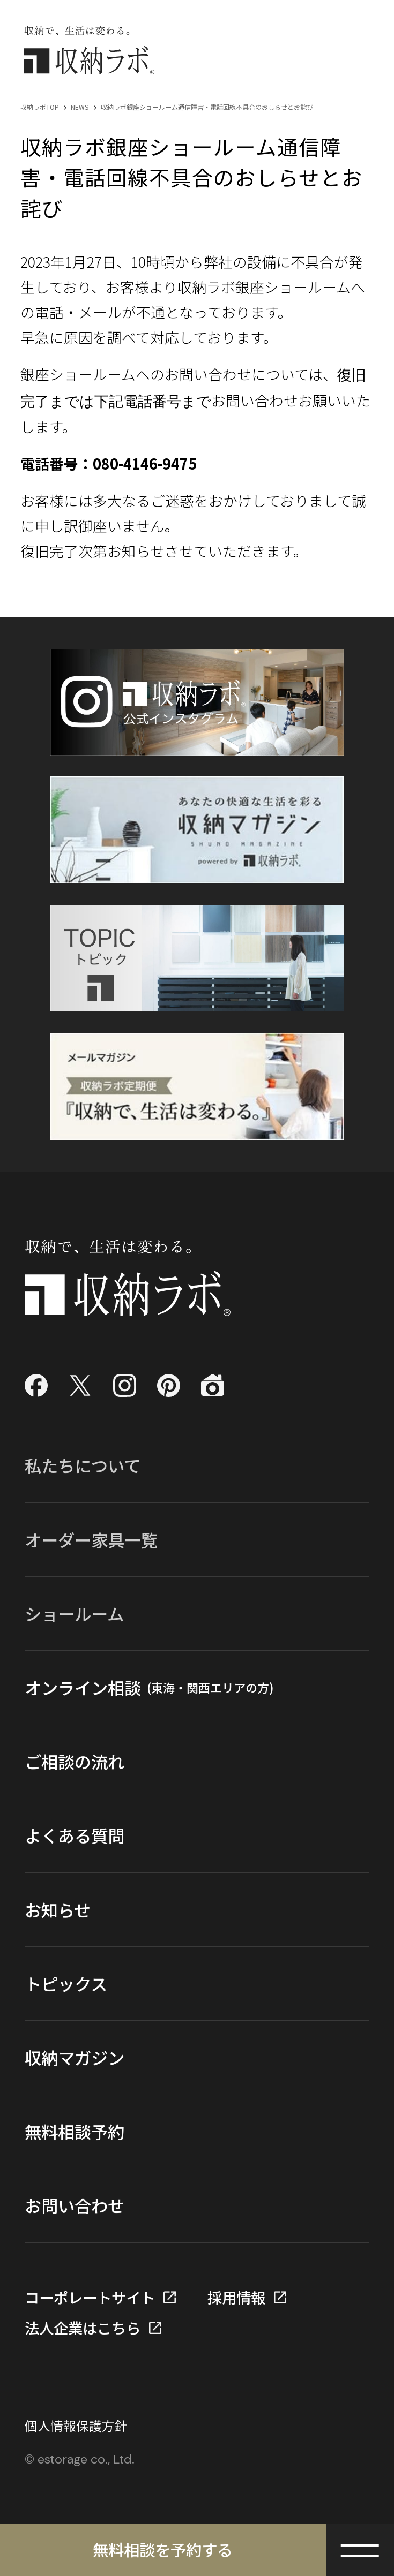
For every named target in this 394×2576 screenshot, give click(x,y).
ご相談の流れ (74, 1761)
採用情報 (236, 2297)
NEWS (80, 106)
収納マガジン (74, 2057)
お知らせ (58, 1910)
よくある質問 (74, 1835)
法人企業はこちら (82, 2328)
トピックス (66, 1983)
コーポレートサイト (90, 2297)
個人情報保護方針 (76, 2425)
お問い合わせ (74, 2205)
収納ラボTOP (39, 106)
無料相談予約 (74, 2131)
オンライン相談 (149, 1687)
